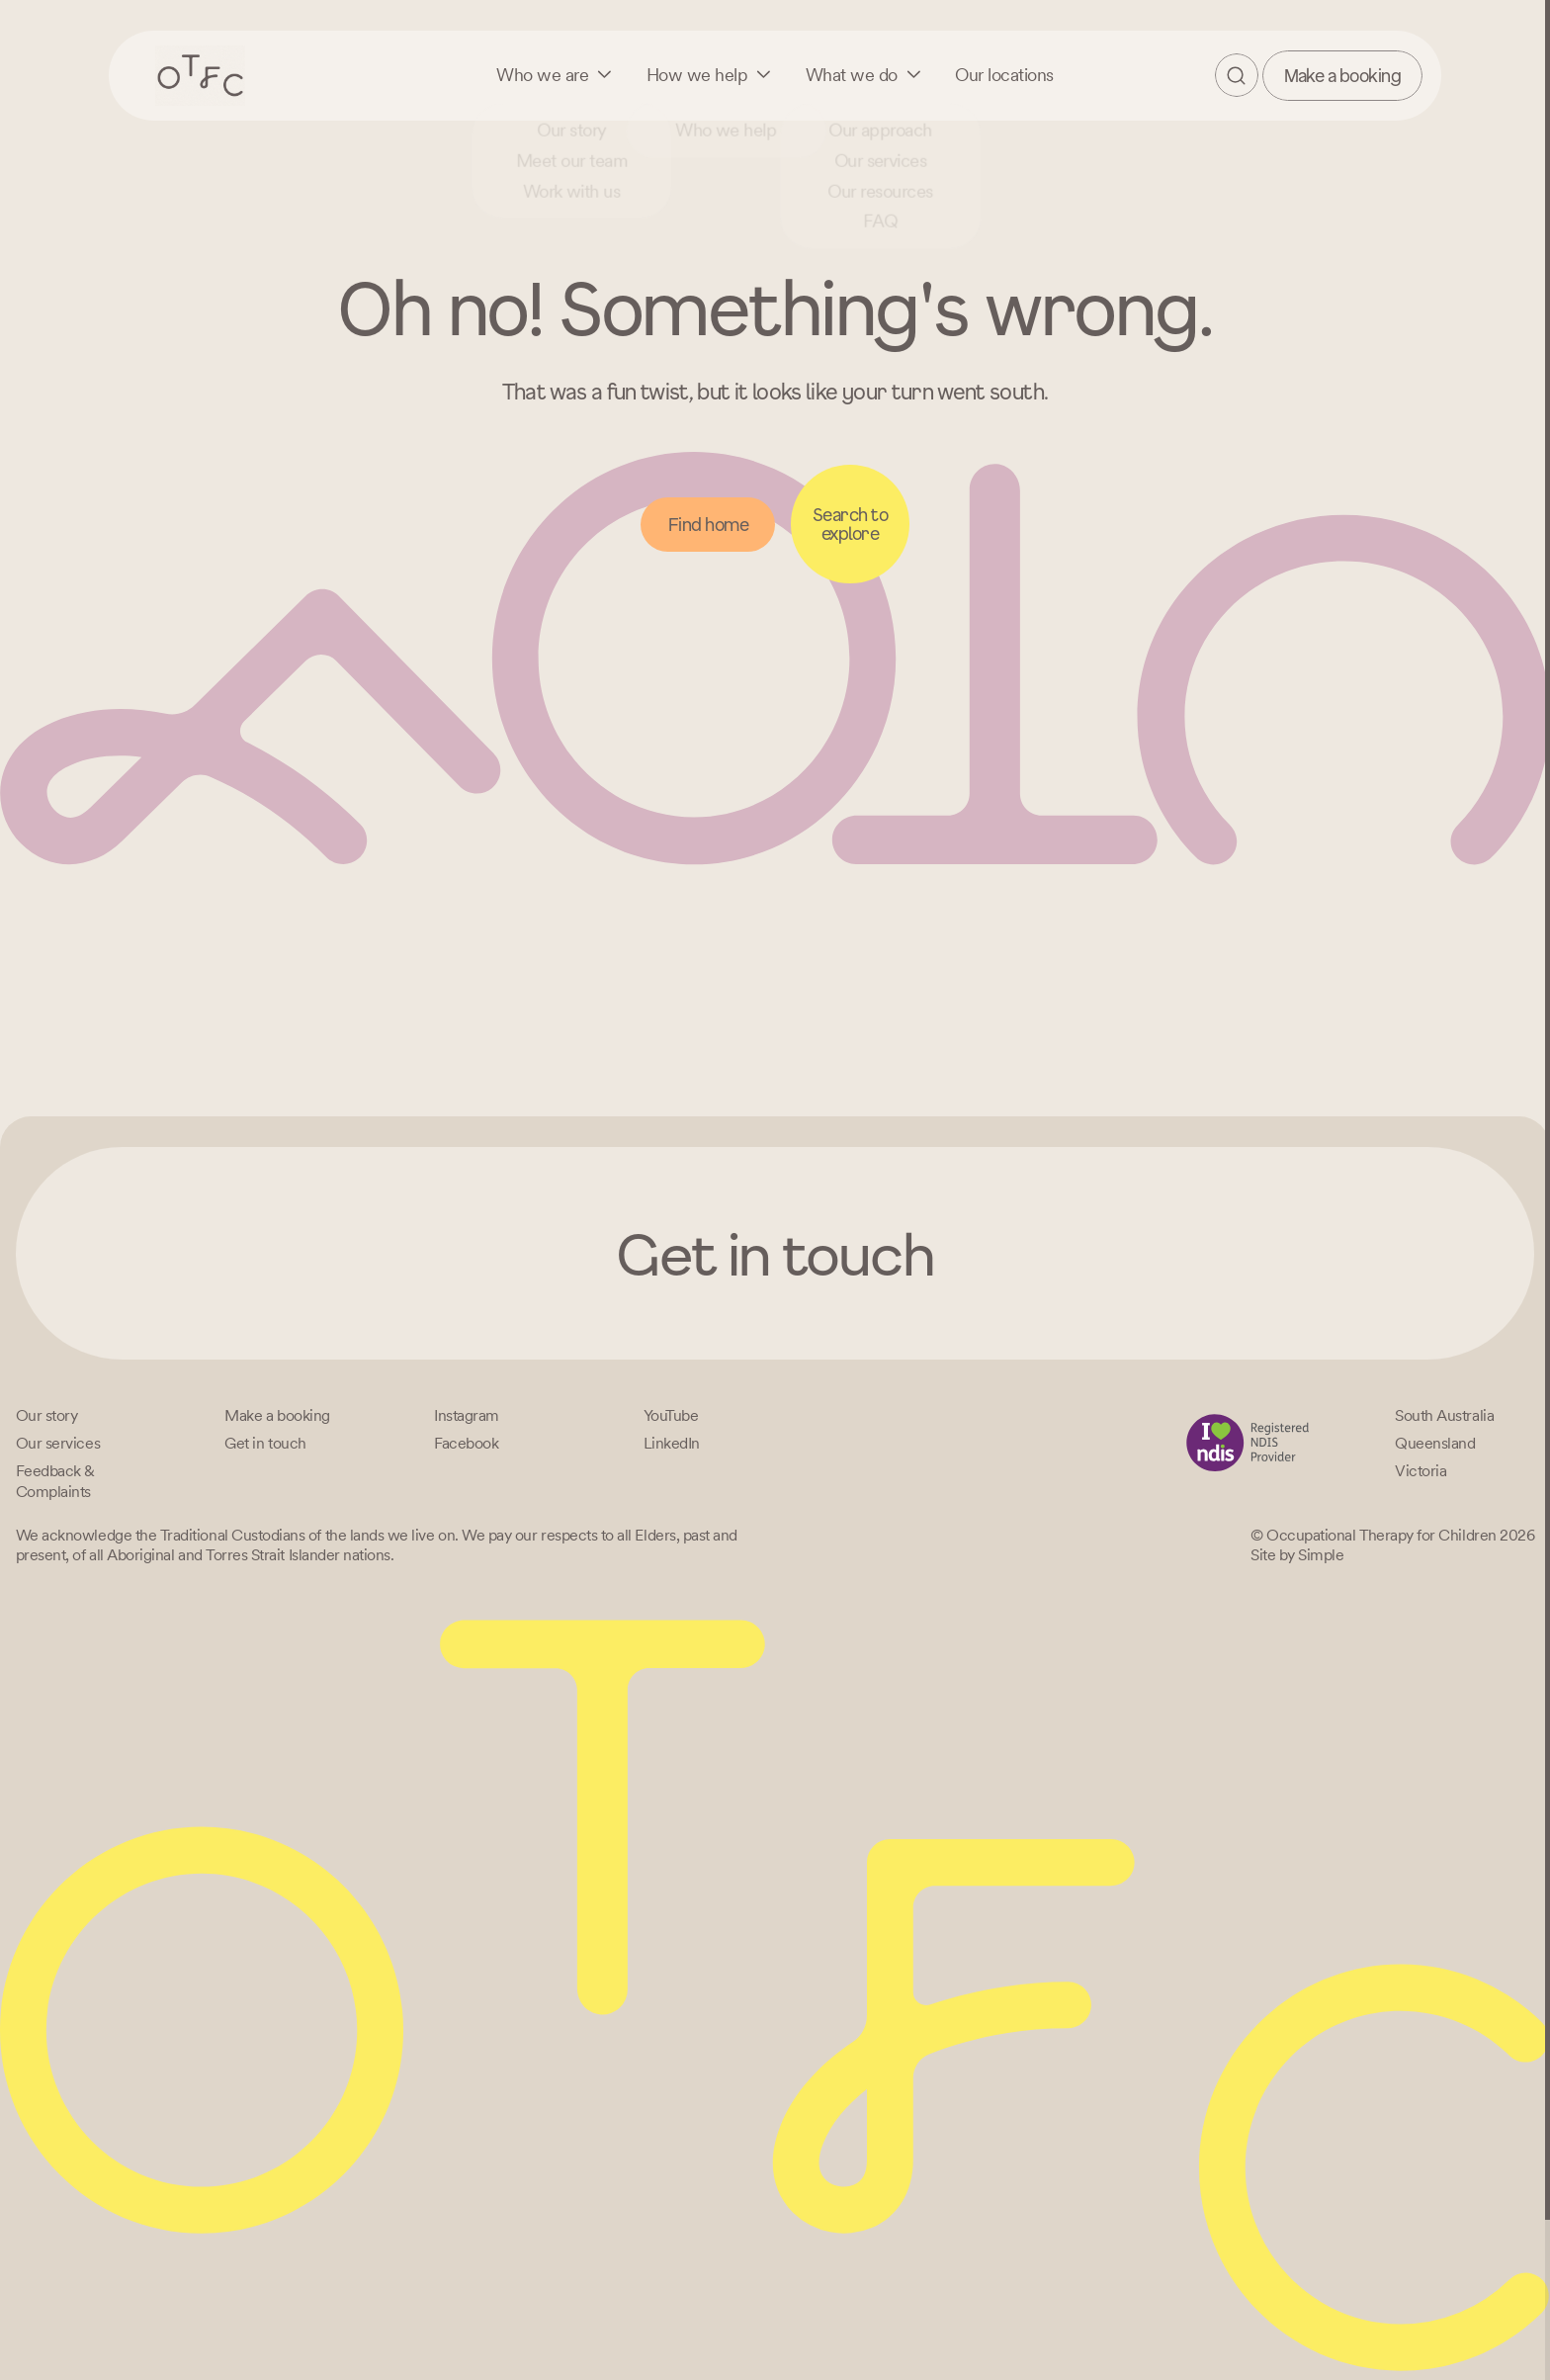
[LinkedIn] (672, 1443)
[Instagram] (466, 1415)
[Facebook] (466, 1443)
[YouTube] (671, 1415)
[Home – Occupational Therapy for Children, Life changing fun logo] (200, 75)
